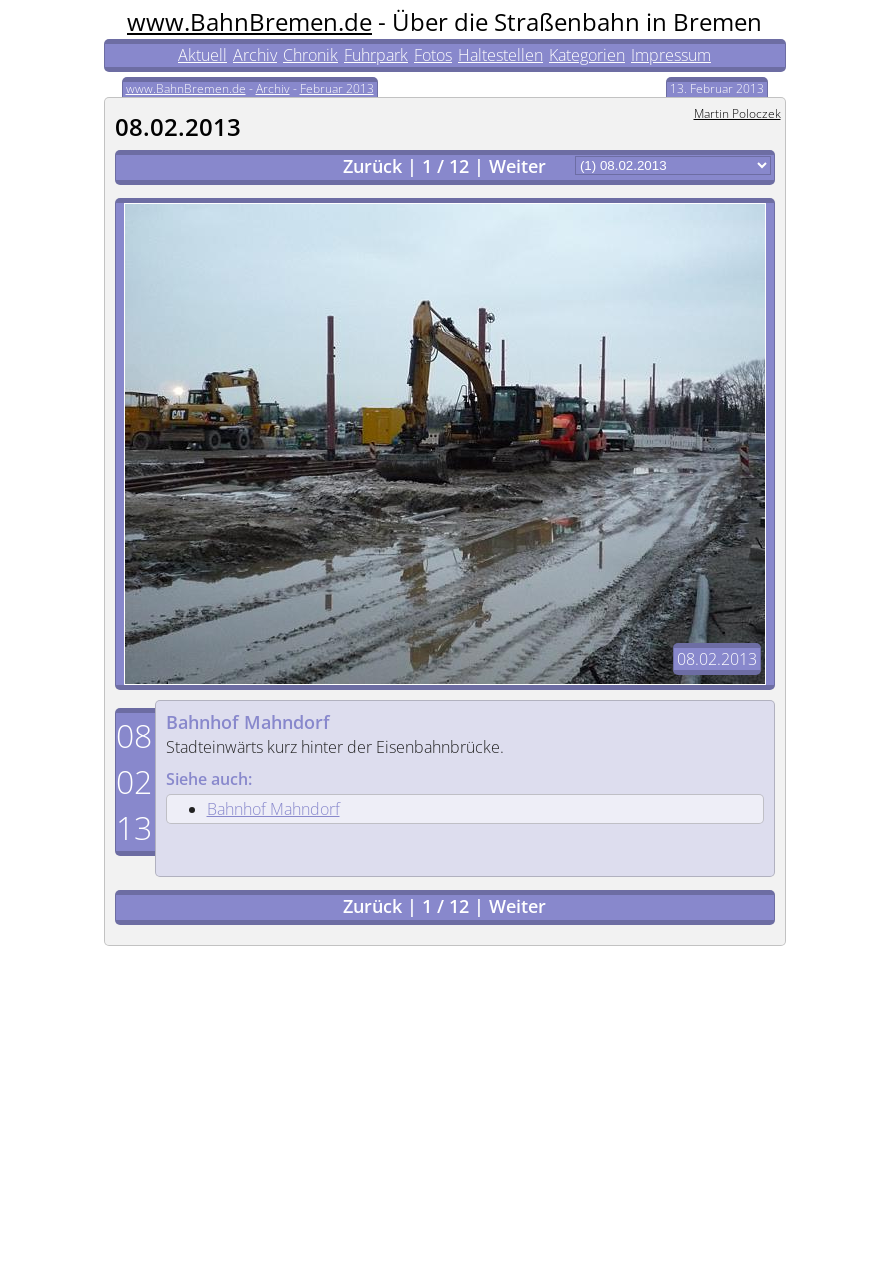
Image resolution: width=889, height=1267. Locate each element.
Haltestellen (500, 55)
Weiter (517, 166)
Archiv (255, 55)
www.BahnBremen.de (249, 21)
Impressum (671, 55)
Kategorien (587, 55)
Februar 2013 (337, 88)
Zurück (372, 166)
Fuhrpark (376, 55)
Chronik (310, 55)
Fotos (433, 55)
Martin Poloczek (737, 113)
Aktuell (202, 55)
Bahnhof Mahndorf (248, 722)
